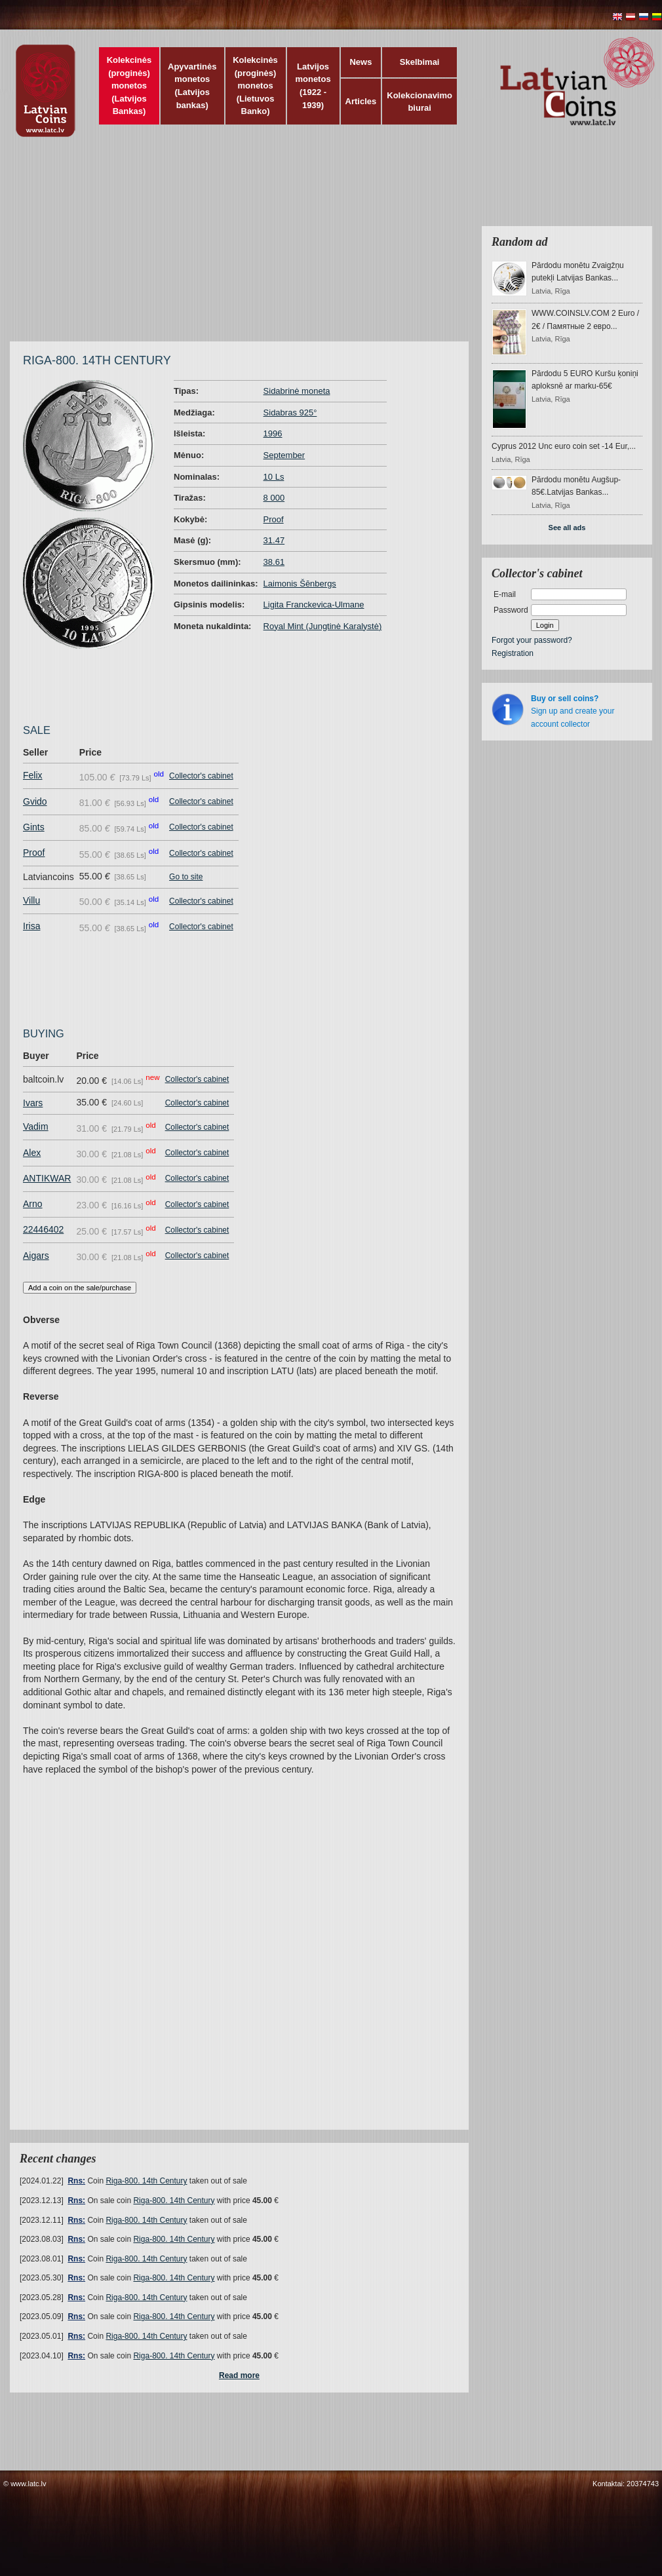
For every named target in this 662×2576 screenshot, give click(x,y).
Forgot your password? (532, 640)
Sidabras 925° (290, 412)
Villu (31, 900)
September (284, 455)
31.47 (274, 540)
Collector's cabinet (201, 775)
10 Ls (273, 477)
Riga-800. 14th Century (146, 2180)
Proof (273, 519)
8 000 (274, 498)
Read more (239, 2375)
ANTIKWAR (47, 1178)
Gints (34, 827)
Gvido (35, 801)
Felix (33, 775)
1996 (272, 433)
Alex (32, 1152)
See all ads (567, 527)
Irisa (31, 926)
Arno (33, 1204)
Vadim (36, 1126)
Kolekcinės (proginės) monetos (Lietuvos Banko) (255, 85)
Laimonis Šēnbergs (299, 583)
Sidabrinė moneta (296, 391)
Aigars (36, 1255)
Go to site (186, 876)
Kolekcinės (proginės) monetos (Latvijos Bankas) (129, 85)
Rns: (76, 2180)
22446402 (43, 1229)
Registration (513, 653)
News (360, 62)
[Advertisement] (256, 245)
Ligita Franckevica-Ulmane (313, 604)
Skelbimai (420, 62)
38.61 (274, 562)
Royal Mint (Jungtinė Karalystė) (322, 626)
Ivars (33, 1103)
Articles (361, 101)
